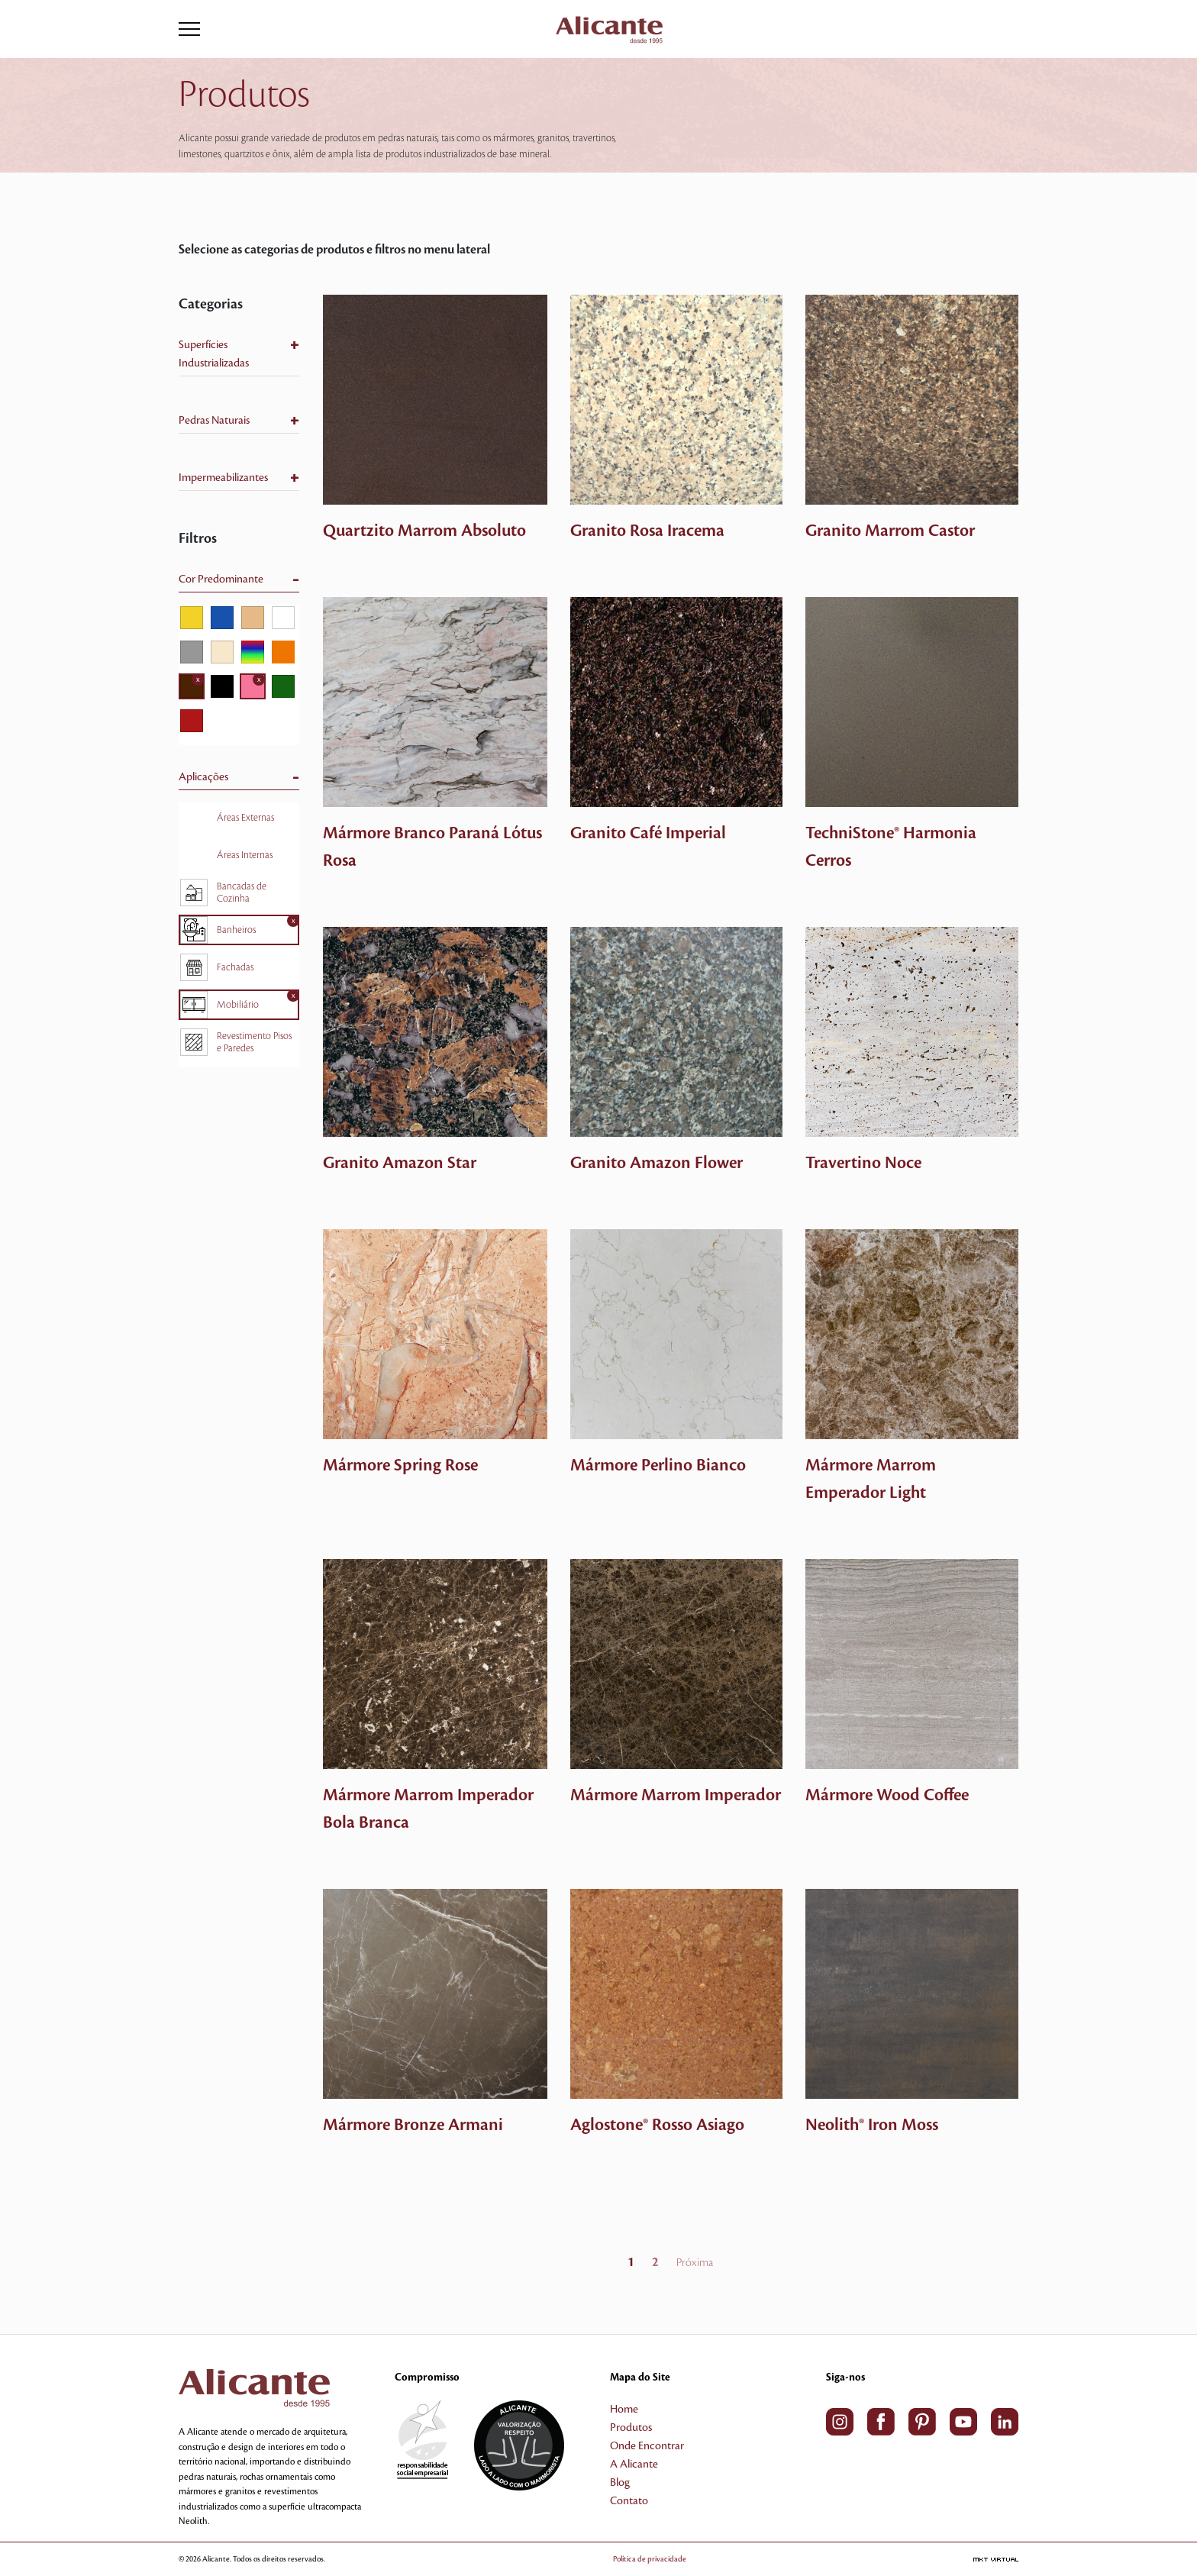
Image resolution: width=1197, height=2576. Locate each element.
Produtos (631, 2428)
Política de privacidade (671, 2559)
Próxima (694, 2263)
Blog (620, 2483)
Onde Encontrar (647, 2446)
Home (624, 2409)
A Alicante (634, 2464)
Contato (629, 2501)
